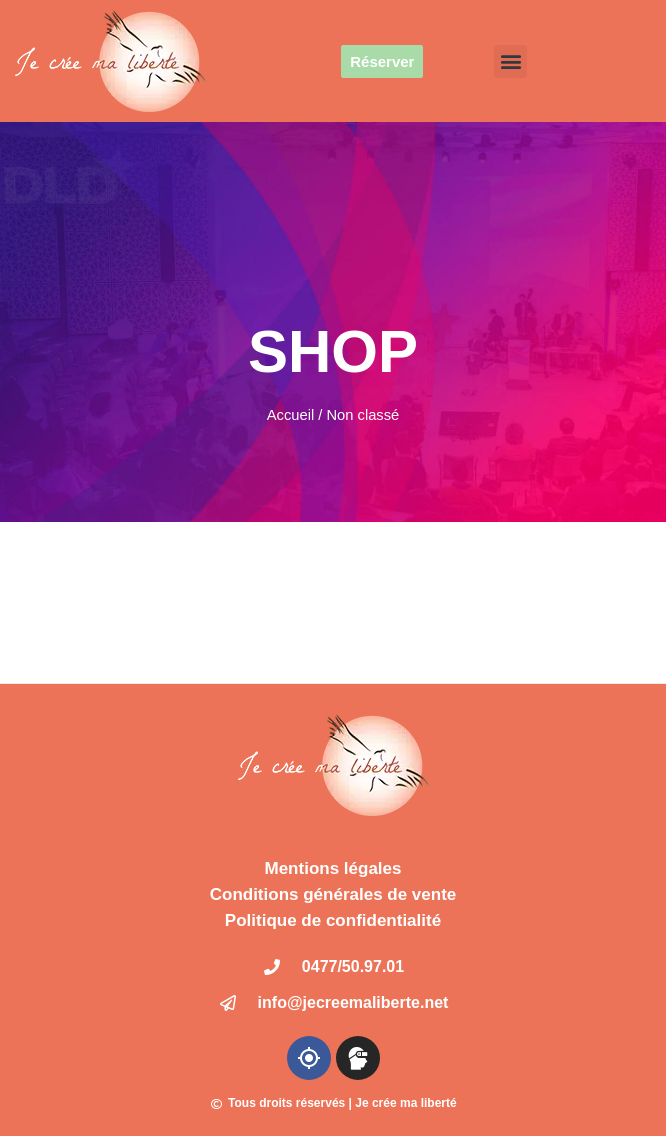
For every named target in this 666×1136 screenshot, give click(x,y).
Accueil (290, 415)
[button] (510, 61)
